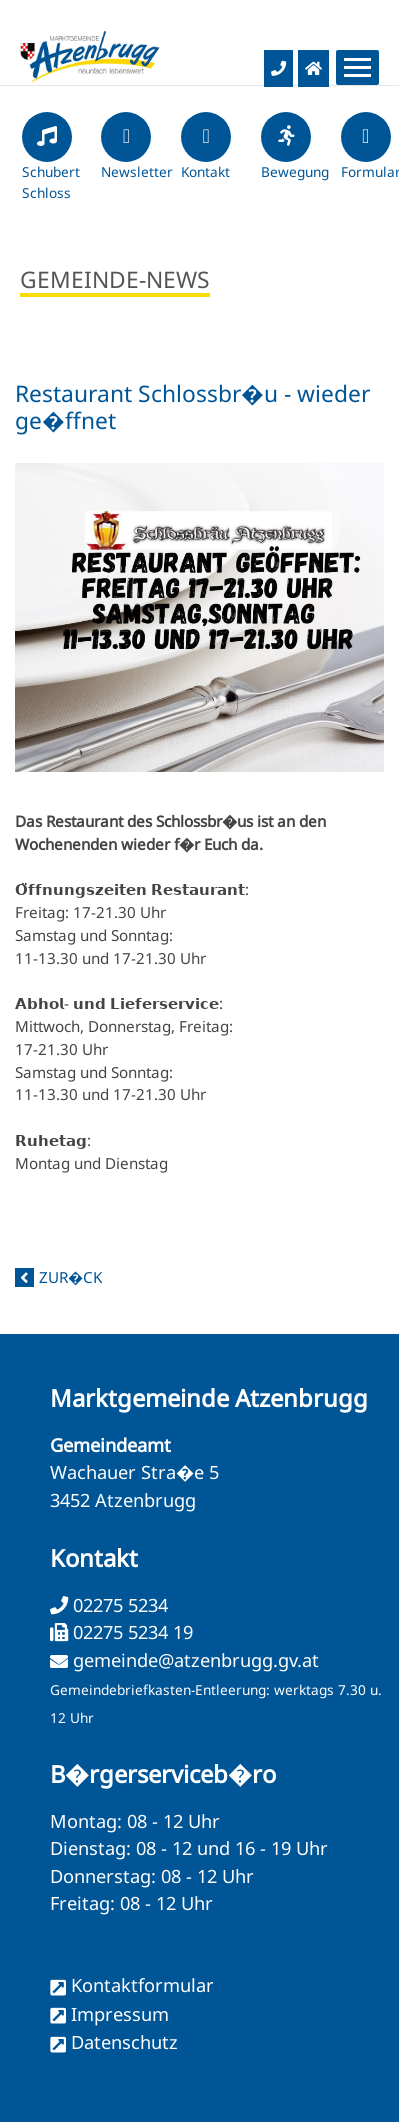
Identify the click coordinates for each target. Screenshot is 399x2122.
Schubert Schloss (51, 165)
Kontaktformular (142, 1985)
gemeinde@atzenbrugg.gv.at (196, 1660)
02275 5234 (118, 1605)
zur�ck (70, 1277)
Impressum (120, 2014)
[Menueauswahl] (357, 67)
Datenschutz (124, 2042)
